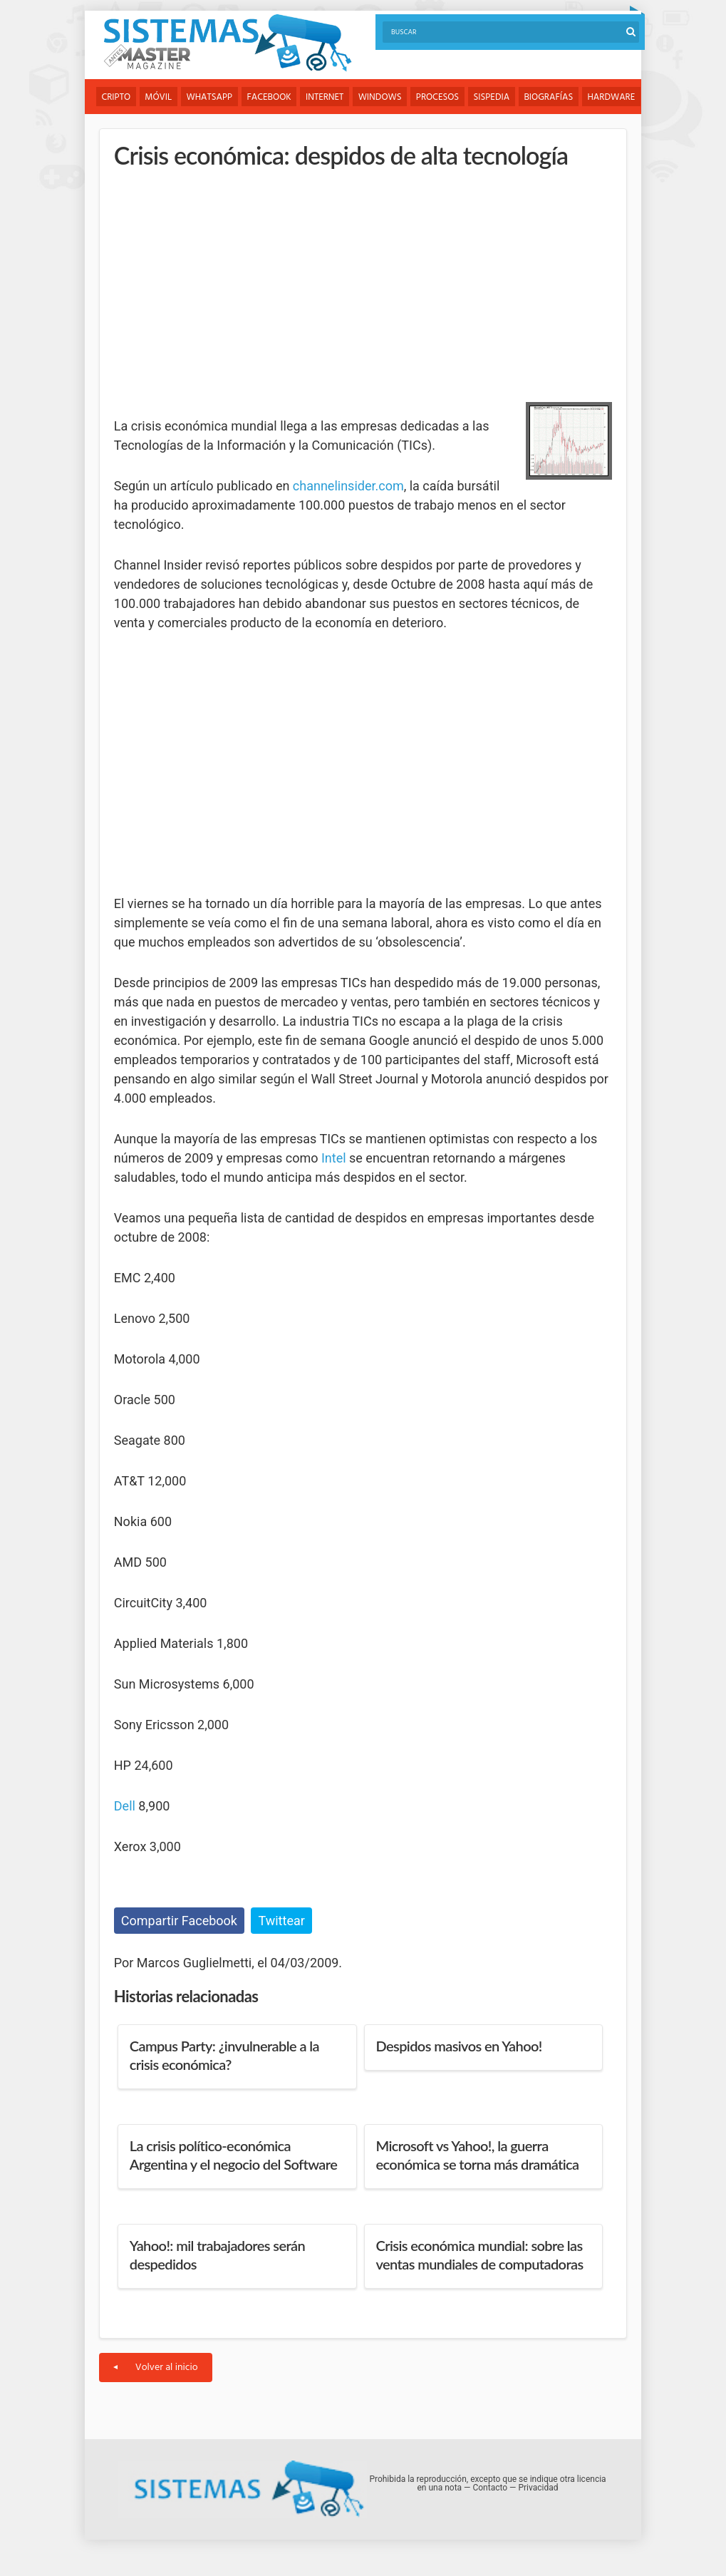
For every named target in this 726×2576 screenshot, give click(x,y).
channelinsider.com (348, 485)
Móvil (158, 97)
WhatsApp (210, 97)
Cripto (116, 97)
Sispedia (495, 97)
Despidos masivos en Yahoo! (459, 2046)
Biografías (553, 97)
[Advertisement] (221, 281)
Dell (124, 1805)
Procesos (440, 97)
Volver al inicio (155, 2368)
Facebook (271, 97)
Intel (333, 1157)
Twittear (281, 1920)
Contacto (489, 2488)
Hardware (616, 97)
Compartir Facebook (179, 1920)
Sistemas (227, 43)
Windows (383, 97)
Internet (327, 97)
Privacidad (538, 2488)
